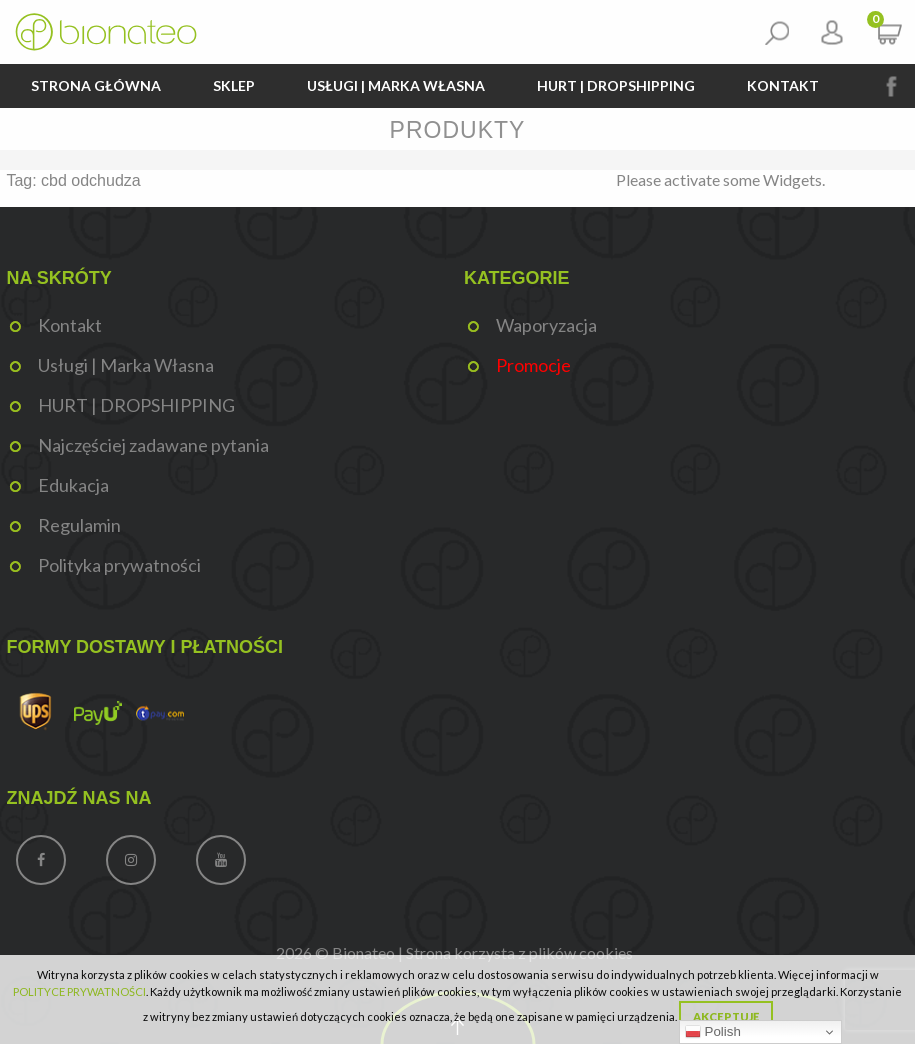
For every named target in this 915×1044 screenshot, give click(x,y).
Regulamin (79, 525)
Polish (713, 1032)
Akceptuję (726, 1016)
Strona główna (96, 85)
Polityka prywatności (119, 565)
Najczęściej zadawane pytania (153, 445)
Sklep (234, 85)
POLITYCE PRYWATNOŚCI (79, 991)
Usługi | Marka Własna (396, 85)
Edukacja (73, 485)
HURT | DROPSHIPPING (616, 85)
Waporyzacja (546, 325)
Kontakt (783, 85)
